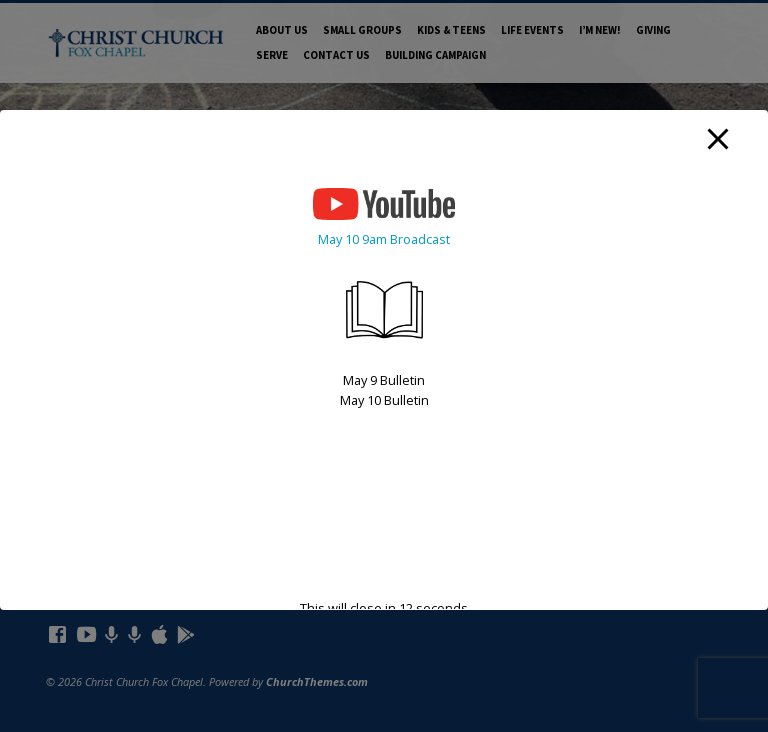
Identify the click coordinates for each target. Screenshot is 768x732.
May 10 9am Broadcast (384, 239)
